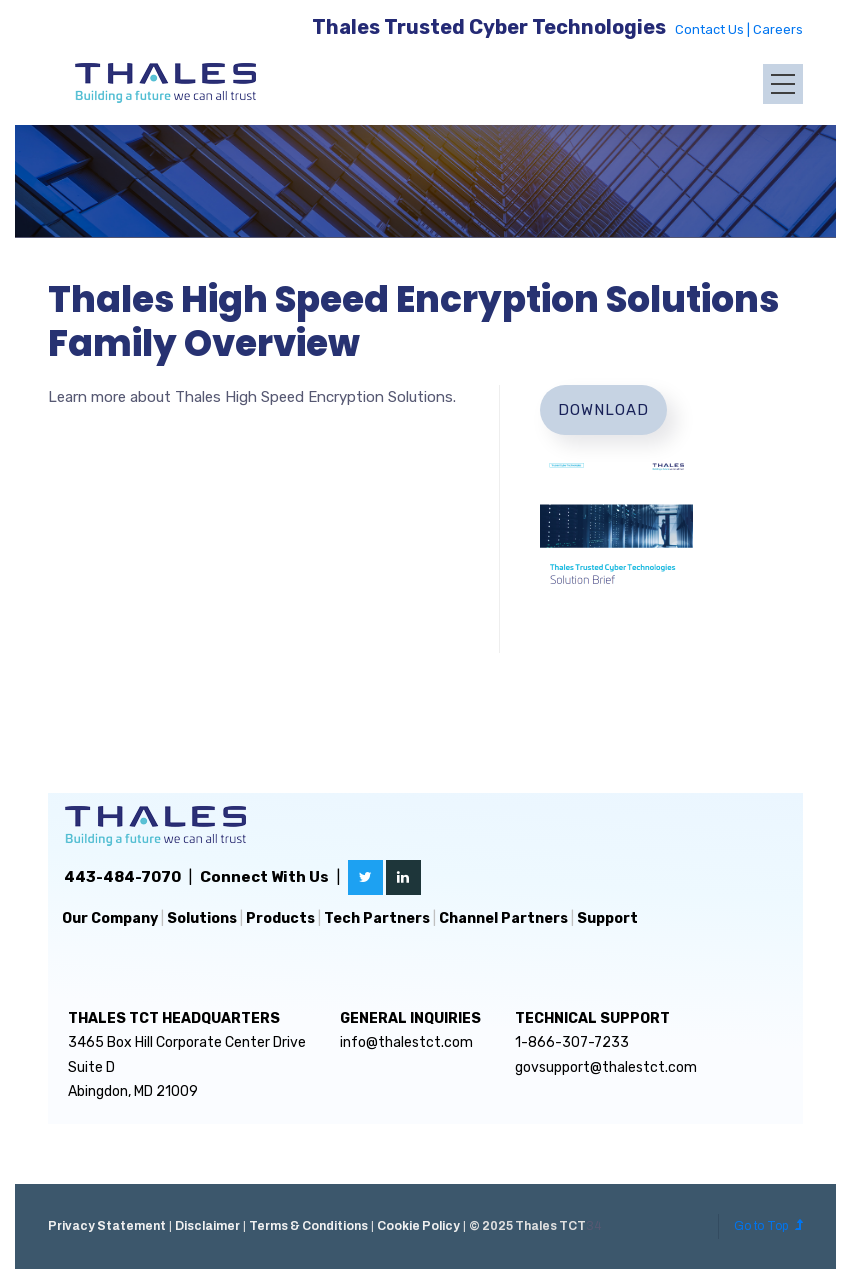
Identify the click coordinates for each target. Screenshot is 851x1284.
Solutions (202, 918)
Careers (778, 29)
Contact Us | (714, 29)
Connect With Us (264, 877)
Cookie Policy (418, 1226)
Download (603, 410)
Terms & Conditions (308, 1226)
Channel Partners (503, 918)
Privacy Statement (107, 1226)
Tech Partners (377, 918)
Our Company (110, 918)
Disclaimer (207, 1226)
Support (607, 918)
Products (280, 918)
